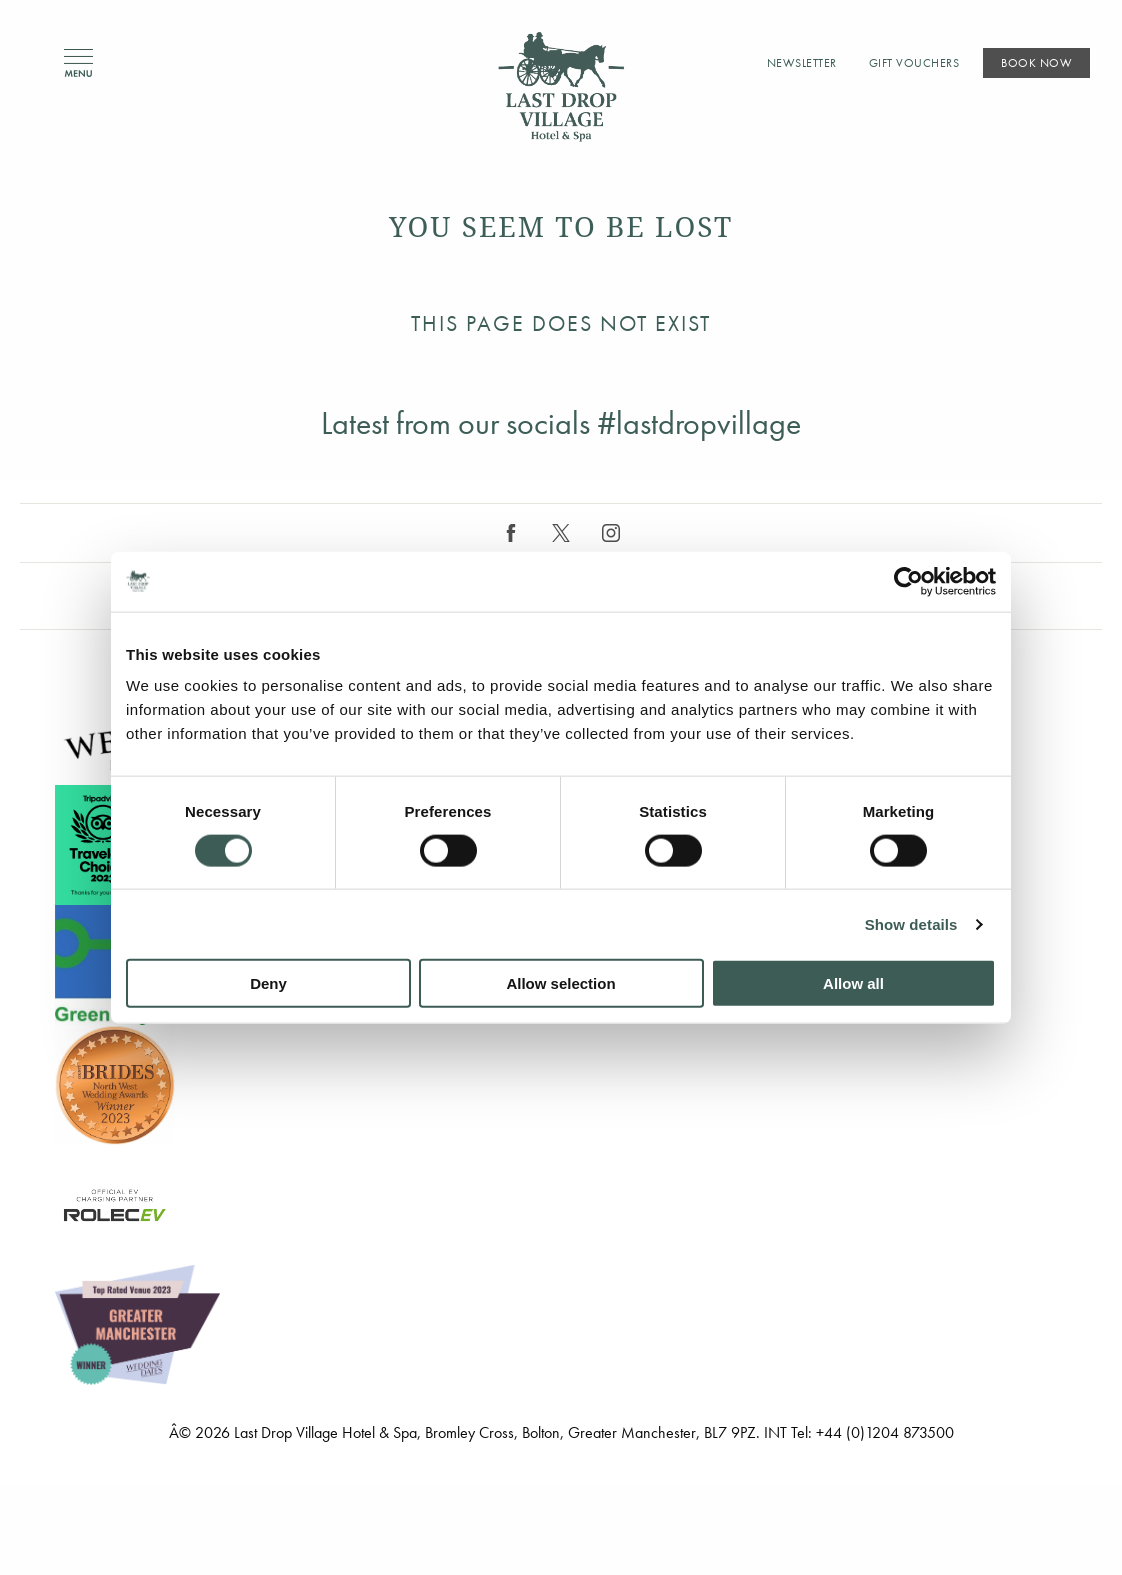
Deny (268, 983)
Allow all (853, 983)
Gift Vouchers (914, 63)
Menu (78, 63)
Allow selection (560, 983)
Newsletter (802, 63)
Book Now (1036, 63)
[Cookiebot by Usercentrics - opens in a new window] (908, 581)
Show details (911, 923)
